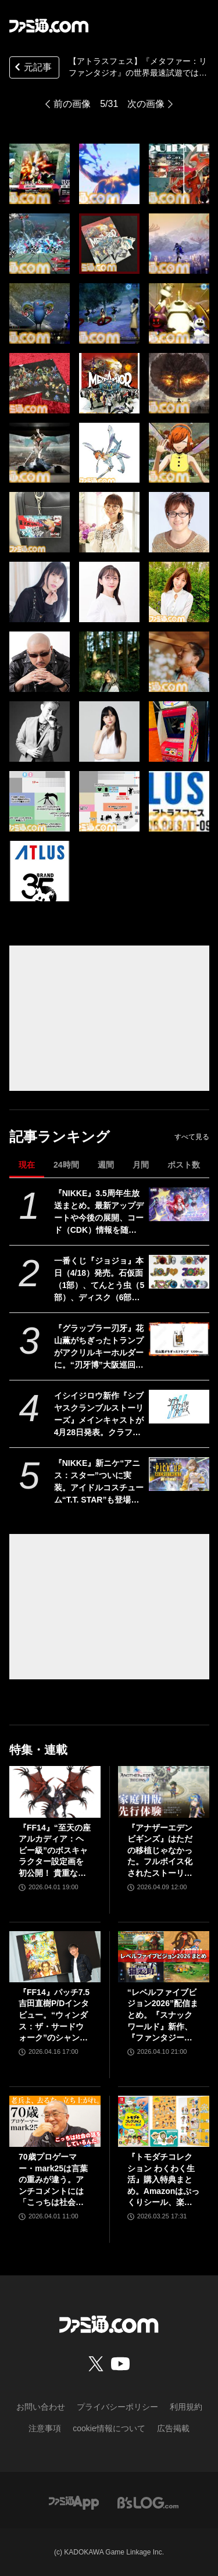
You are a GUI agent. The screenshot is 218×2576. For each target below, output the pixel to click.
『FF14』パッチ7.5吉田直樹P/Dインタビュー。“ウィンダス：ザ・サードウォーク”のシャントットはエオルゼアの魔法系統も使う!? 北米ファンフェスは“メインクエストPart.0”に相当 (54, 2016)
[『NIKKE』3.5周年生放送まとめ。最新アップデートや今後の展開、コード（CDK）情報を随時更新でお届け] (179, 1204)
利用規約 (186, 2406)
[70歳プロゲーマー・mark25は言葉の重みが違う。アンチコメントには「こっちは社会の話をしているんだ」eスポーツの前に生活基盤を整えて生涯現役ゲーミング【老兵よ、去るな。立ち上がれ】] (55, 2121)
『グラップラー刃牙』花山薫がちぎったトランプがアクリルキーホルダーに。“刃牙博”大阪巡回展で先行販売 (99, 1347)
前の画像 (72, 104)
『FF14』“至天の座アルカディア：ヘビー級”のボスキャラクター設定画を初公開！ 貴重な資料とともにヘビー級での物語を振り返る (55, 1851)
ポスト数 (183, 1164)
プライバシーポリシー (117, 2406)
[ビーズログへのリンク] (147, 2502)
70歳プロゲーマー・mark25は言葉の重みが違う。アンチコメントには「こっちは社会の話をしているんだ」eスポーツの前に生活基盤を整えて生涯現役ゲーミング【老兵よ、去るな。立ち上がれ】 (53, 2180)
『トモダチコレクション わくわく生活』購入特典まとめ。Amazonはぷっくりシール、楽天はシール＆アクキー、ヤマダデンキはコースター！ (163, 2180)
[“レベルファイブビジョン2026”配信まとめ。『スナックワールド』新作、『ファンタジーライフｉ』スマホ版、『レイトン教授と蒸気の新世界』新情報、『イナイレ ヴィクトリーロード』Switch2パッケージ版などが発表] (163, 1956)
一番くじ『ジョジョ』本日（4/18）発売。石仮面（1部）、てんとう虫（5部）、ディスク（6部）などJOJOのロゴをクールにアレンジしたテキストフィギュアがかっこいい (99, 1280)
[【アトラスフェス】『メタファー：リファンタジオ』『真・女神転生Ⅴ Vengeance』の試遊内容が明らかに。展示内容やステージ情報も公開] (39, 174)
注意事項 (44, 2428)
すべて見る (191, 1137)
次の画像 (146, 104)
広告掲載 (173, 2428)
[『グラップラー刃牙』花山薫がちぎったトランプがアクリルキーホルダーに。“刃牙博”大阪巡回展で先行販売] (179, 1339)
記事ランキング (59, 1136)
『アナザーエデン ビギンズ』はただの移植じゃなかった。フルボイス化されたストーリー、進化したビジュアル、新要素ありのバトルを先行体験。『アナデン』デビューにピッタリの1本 (159, 1851)
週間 (106, 1164)
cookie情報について (109, 2428)
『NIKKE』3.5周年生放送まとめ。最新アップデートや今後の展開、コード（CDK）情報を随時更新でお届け (99, 1212)
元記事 (32, 68)
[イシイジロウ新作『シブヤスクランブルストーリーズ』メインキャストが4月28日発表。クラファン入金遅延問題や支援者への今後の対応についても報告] (179, 1406)
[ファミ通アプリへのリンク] (74, 2502)
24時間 (66, 1164)
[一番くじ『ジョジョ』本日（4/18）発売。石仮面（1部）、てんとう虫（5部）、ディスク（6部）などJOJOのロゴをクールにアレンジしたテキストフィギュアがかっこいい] (179, 1272)
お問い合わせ (40, 2406)
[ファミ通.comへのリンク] (48, 26)
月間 (141, 1164)
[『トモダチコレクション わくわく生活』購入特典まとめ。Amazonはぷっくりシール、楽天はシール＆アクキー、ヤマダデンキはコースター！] (163, 2121)
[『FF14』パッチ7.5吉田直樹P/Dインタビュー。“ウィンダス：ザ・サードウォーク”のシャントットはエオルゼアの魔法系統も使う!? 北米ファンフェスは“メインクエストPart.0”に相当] (55, 1956)
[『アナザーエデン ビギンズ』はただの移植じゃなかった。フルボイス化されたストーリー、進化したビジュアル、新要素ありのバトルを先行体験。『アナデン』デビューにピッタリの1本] (163, 1791)
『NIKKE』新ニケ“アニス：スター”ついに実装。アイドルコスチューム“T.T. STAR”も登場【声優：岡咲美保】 (99, 1482)
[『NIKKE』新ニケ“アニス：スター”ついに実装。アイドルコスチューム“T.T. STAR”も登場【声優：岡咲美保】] (179, 1474)
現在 (27, 1164)
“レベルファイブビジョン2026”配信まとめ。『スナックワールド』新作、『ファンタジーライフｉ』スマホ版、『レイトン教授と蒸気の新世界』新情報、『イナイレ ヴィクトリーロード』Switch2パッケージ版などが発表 (163, 2016)
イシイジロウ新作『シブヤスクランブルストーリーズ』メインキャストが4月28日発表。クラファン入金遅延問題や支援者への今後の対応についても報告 (99, 1415)
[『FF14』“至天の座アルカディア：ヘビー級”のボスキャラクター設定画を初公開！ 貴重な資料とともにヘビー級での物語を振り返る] (55, 1791)
